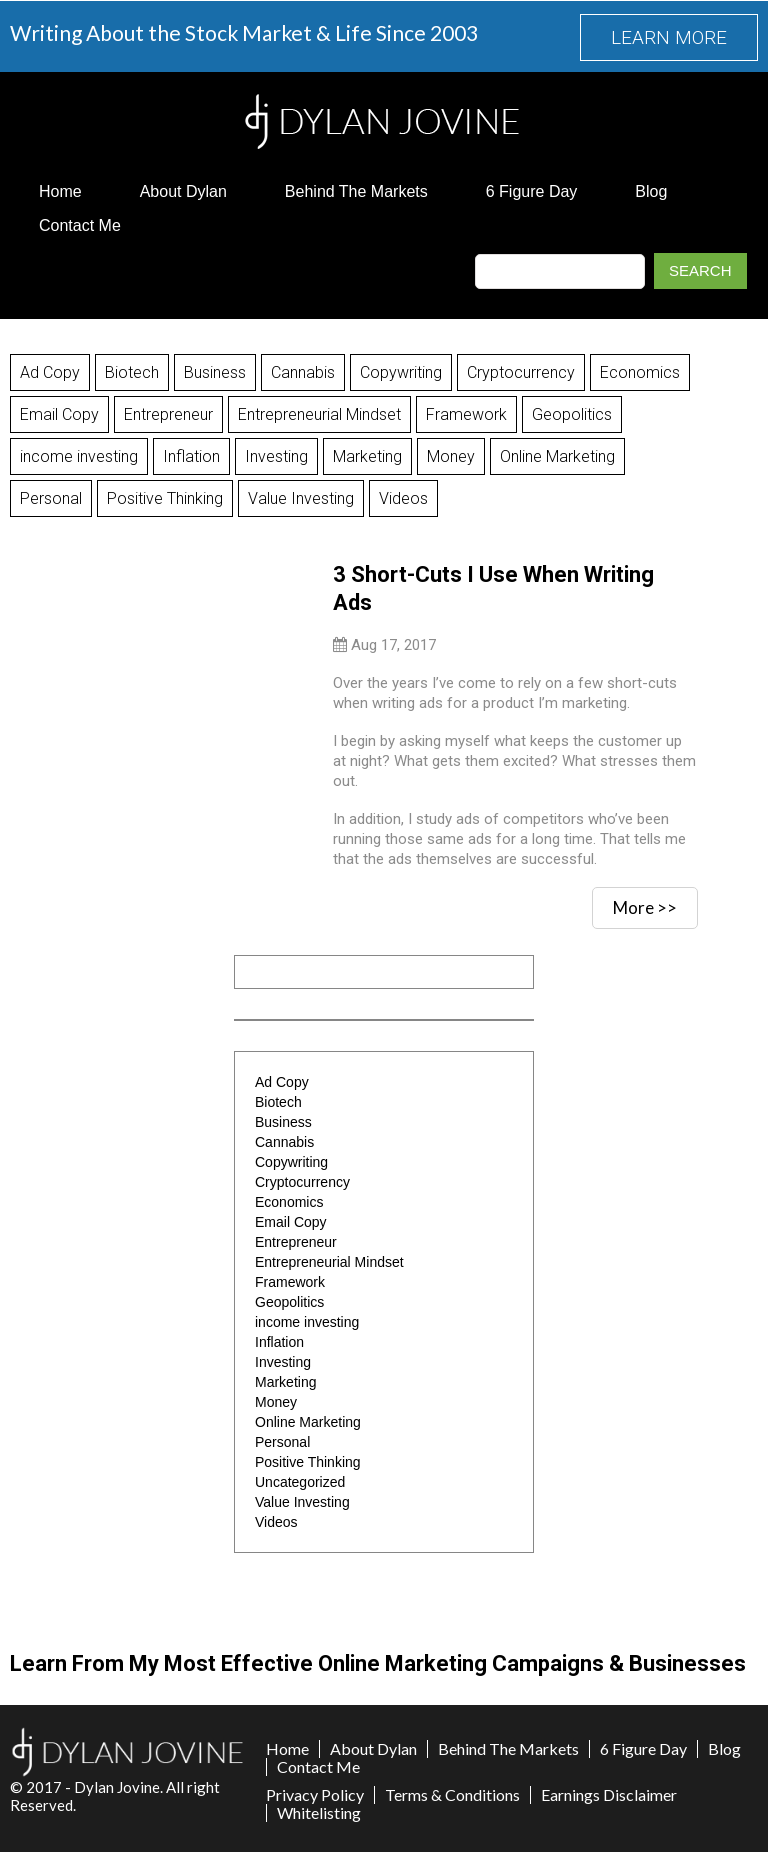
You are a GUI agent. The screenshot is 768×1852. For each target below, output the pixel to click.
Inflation (191, 456)
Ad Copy (50, 372)
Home (60, 191)
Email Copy (59, 414)
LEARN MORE (669, 37)
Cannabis (303, 372)
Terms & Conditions (452, 1795)
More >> (645, 907)
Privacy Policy (315, 1795)
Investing (276, 456)
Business (215, 372)
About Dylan (183, 191)
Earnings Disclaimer (609, 1795)
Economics (640, 372)
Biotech (132, 372)
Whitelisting (319, 1813)
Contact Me (80, 225)
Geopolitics (572, 414)
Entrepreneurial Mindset (319, 414)
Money (451, 456)
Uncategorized (300, 1482)
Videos (403, 498)
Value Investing (301, 498)
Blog (651, 191)
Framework (466, 414)
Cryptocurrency (521, 372)
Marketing (367, 456)
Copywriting (401, 372)
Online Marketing (557, 456)
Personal (51, 498)
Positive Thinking (165, 498)
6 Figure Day (532, 191)
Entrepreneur (168, 414)
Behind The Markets (356, 191)
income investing (79, 456)
